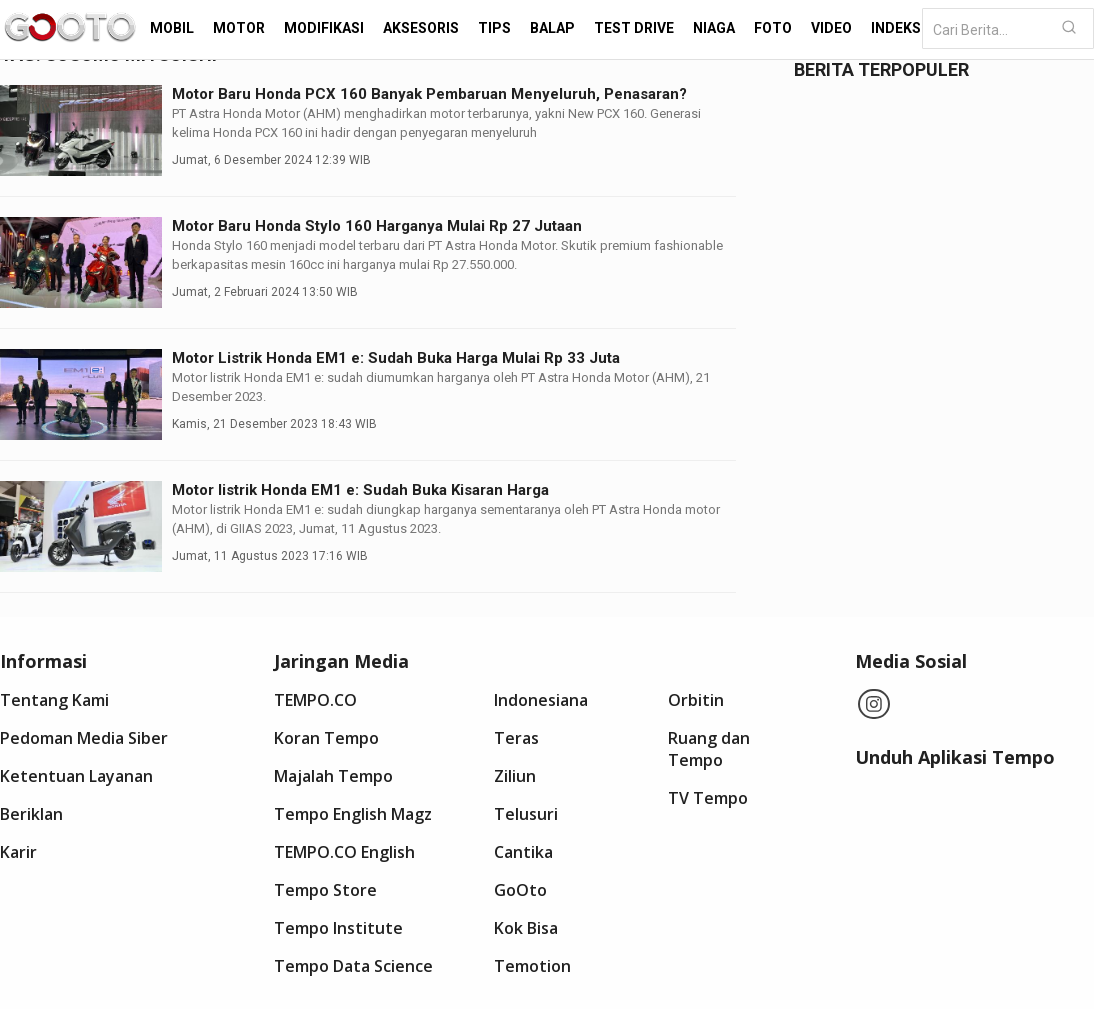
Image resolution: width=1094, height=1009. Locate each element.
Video (831, 28)
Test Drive (634, 28)
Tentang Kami (54, 700)
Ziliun (515, 776)
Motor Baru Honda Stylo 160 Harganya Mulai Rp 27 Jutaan (377, 226)
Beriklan (31, 814)
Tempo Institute (338, 928)
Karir (18, 852)
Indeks (896, 28)
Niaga (714, 28)
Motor (239, 28)
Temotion (532, 966)
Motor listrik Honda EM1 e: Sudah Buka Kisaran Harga (360, 490)
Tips (494, 28)
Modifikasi (324, 28)
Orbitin (696, 700)
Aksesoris (421, 28)
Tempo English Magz (353, 814)
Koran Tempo (326, 738)
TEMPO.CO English (344, 852)
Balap (552, 28)
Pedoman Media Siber (84, 738)
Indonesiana (541, 700)
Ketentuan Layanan (76, 776)
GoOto (520, 890)
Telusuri (526, 814)
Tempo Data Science (353, 966)
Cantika (523, 852)
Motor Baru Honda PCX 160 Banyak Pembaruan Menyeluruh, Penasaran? (429, 94)
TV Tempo (708, 798)
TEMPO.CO (315, 700)
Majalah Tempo (333, 776)
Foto (773, 28)
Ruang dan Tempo (709, 749)
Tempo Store (325, 890)
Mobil (172, 28)
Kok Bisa (526, 928)
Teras (516, 738)
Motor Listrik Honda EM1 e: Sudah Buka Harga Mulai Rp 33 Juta (396, 358)
